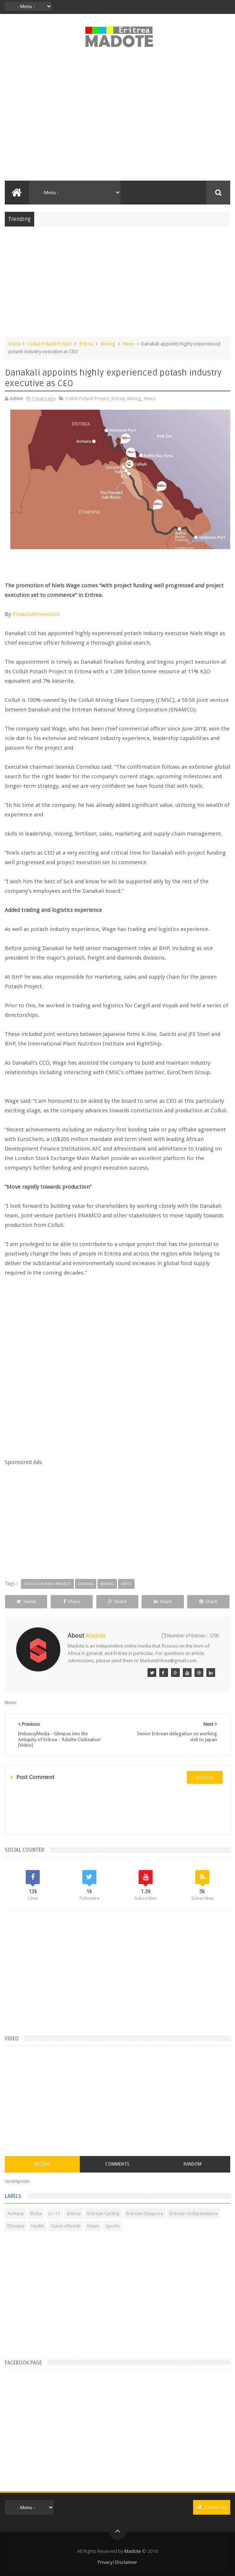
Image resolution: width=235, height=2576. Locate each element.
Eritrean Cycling (103, 2213)
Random (193, 2164)
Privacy (105, 2562)
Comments (117, 2164)
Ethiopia (15, 2226)
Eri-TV (54, 2213)
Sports (113, 2226)
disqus (204, 1777)
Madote (133, 2551)
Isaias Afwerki (66, 2226)
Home (14, 344)
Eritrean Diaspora (144, 2213)
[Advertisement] (117, 118)
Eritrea (86, 344)
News (129, 344)
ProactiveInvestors (36, 614)
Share (71, 1601)
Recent (42, 2164)
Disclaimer (126, 2562)
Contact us (212, 2507)
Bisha (36, 2213)
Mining (108, 344)
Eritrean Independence (194, 2213)
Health (37, 2226)
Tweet (26, 1601)
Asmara (15, 2213)
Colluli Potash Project (50, 344)
